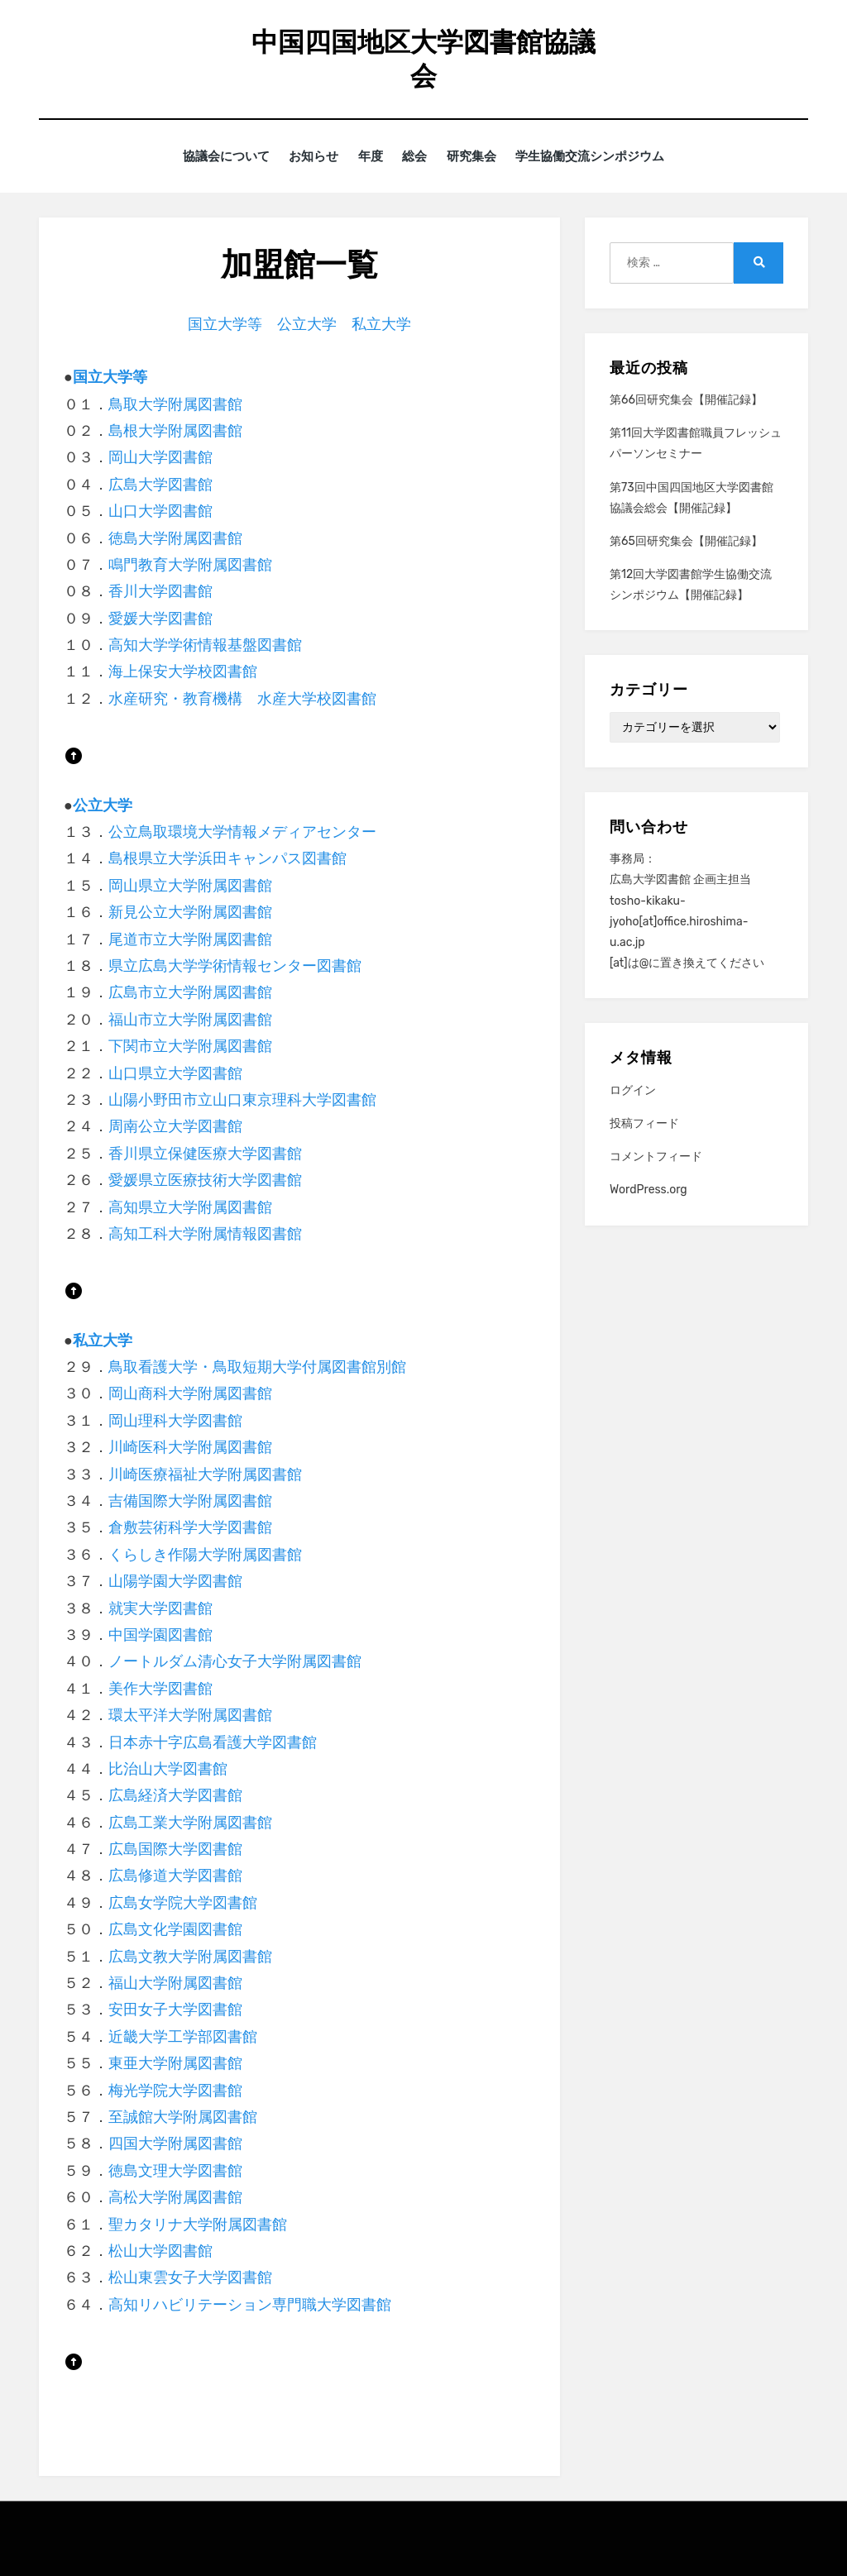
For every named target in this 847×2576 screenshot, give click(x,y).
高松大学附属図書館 (175, 2197)
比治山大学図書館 (167, 1769)
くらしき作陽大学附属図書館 (205, 1554)
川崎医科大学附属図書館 (190, 1447)
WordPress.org (648, 1190)
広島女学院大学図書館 (182, 1902)
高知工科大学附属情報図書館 (205, 1233)
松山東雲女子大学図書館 (190, 2277)
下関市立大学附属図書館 (190, 1046)
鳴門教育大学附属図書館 (190, 565)
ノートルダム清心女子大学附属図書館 (234, 1661)
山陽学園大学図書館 (175, 1581)
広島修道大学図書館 (175, 1875)
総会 (417, 156)
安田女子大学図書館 (175, 2009)
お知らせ (306, 156)
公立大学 (307, 323)
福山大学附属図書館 (175, 1983)
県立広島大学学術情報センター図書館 (234, 966)
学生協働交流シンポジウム (603, 156)
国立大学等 (225, 323)
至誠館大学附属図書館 (182, 2117)
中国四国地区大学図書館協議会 (423, 59)
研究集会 (480, 156)
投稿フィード (644, 1123)
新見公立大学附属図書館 (190, 912)
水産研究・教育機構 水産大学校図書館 (242, 698)
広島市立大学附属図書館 (190, 992)
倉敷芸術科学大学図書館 (190, 1527)
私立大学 (381, 323)
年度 (368, 156)
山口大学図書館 (160, 511)
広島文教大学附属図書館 (190, 1956)
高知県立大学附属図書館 (190, 1206)
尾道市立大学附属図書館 (190, 939)
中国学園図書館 (160, 1635)
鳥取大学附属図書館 (175, 403)
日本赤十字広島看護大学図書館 (212, 1741)
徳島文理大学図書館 (175, 2170)
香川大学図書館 (160, 591)
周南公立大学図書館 (175, 1126)
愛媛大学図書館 (160, 618)
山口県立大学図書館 (175, 1072)
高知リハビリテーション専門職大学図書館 (249, 2304)
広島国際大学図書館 (175, 1849)
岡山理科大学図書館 (175, 1420)
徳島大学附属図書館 (175, 537)
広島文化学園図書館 (175, 1929)
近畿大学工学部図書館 (182, 2036)
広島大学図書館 (160, 484)
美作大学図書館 (160, 1688)
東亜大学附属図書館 (175, 2063)
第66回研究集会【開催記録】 (686, 400)
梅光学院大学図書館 (175, 2090)
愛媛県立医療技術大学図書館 (205, 1180)
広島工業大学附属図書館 (190, 1822)
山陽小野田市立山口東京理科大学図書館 (242, 1100)
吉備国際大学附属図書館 (190, 1501)
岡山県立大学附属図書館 (190, 885)
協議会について (213, 156)
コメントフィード (656, 1156)
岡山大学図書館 (160, 457)
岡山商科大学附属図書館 (190, 1393)
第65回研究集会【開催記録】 (686, 541)
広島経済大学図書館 (175, 1795)
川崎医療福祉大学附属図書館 (205, 1474)
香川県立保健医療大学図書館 (205, 1153)
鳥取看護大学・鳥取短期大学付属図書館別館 (257, 1367)
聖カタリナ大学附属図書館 (197, 2224)
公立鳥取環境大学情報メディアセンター (242, 832)
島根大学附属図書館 (175, 431)
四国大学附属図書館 (175, 2143)
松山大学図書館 (160, 2251)
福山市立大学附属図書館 (190, 1019)
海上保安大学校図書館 (182, 671)
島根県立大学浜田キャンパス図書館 (227, 858)
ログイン (633, 1089)
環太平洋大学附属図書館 (190, 1715)
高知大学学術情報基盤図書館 (205, 645)
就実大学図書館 (160, 1608)
